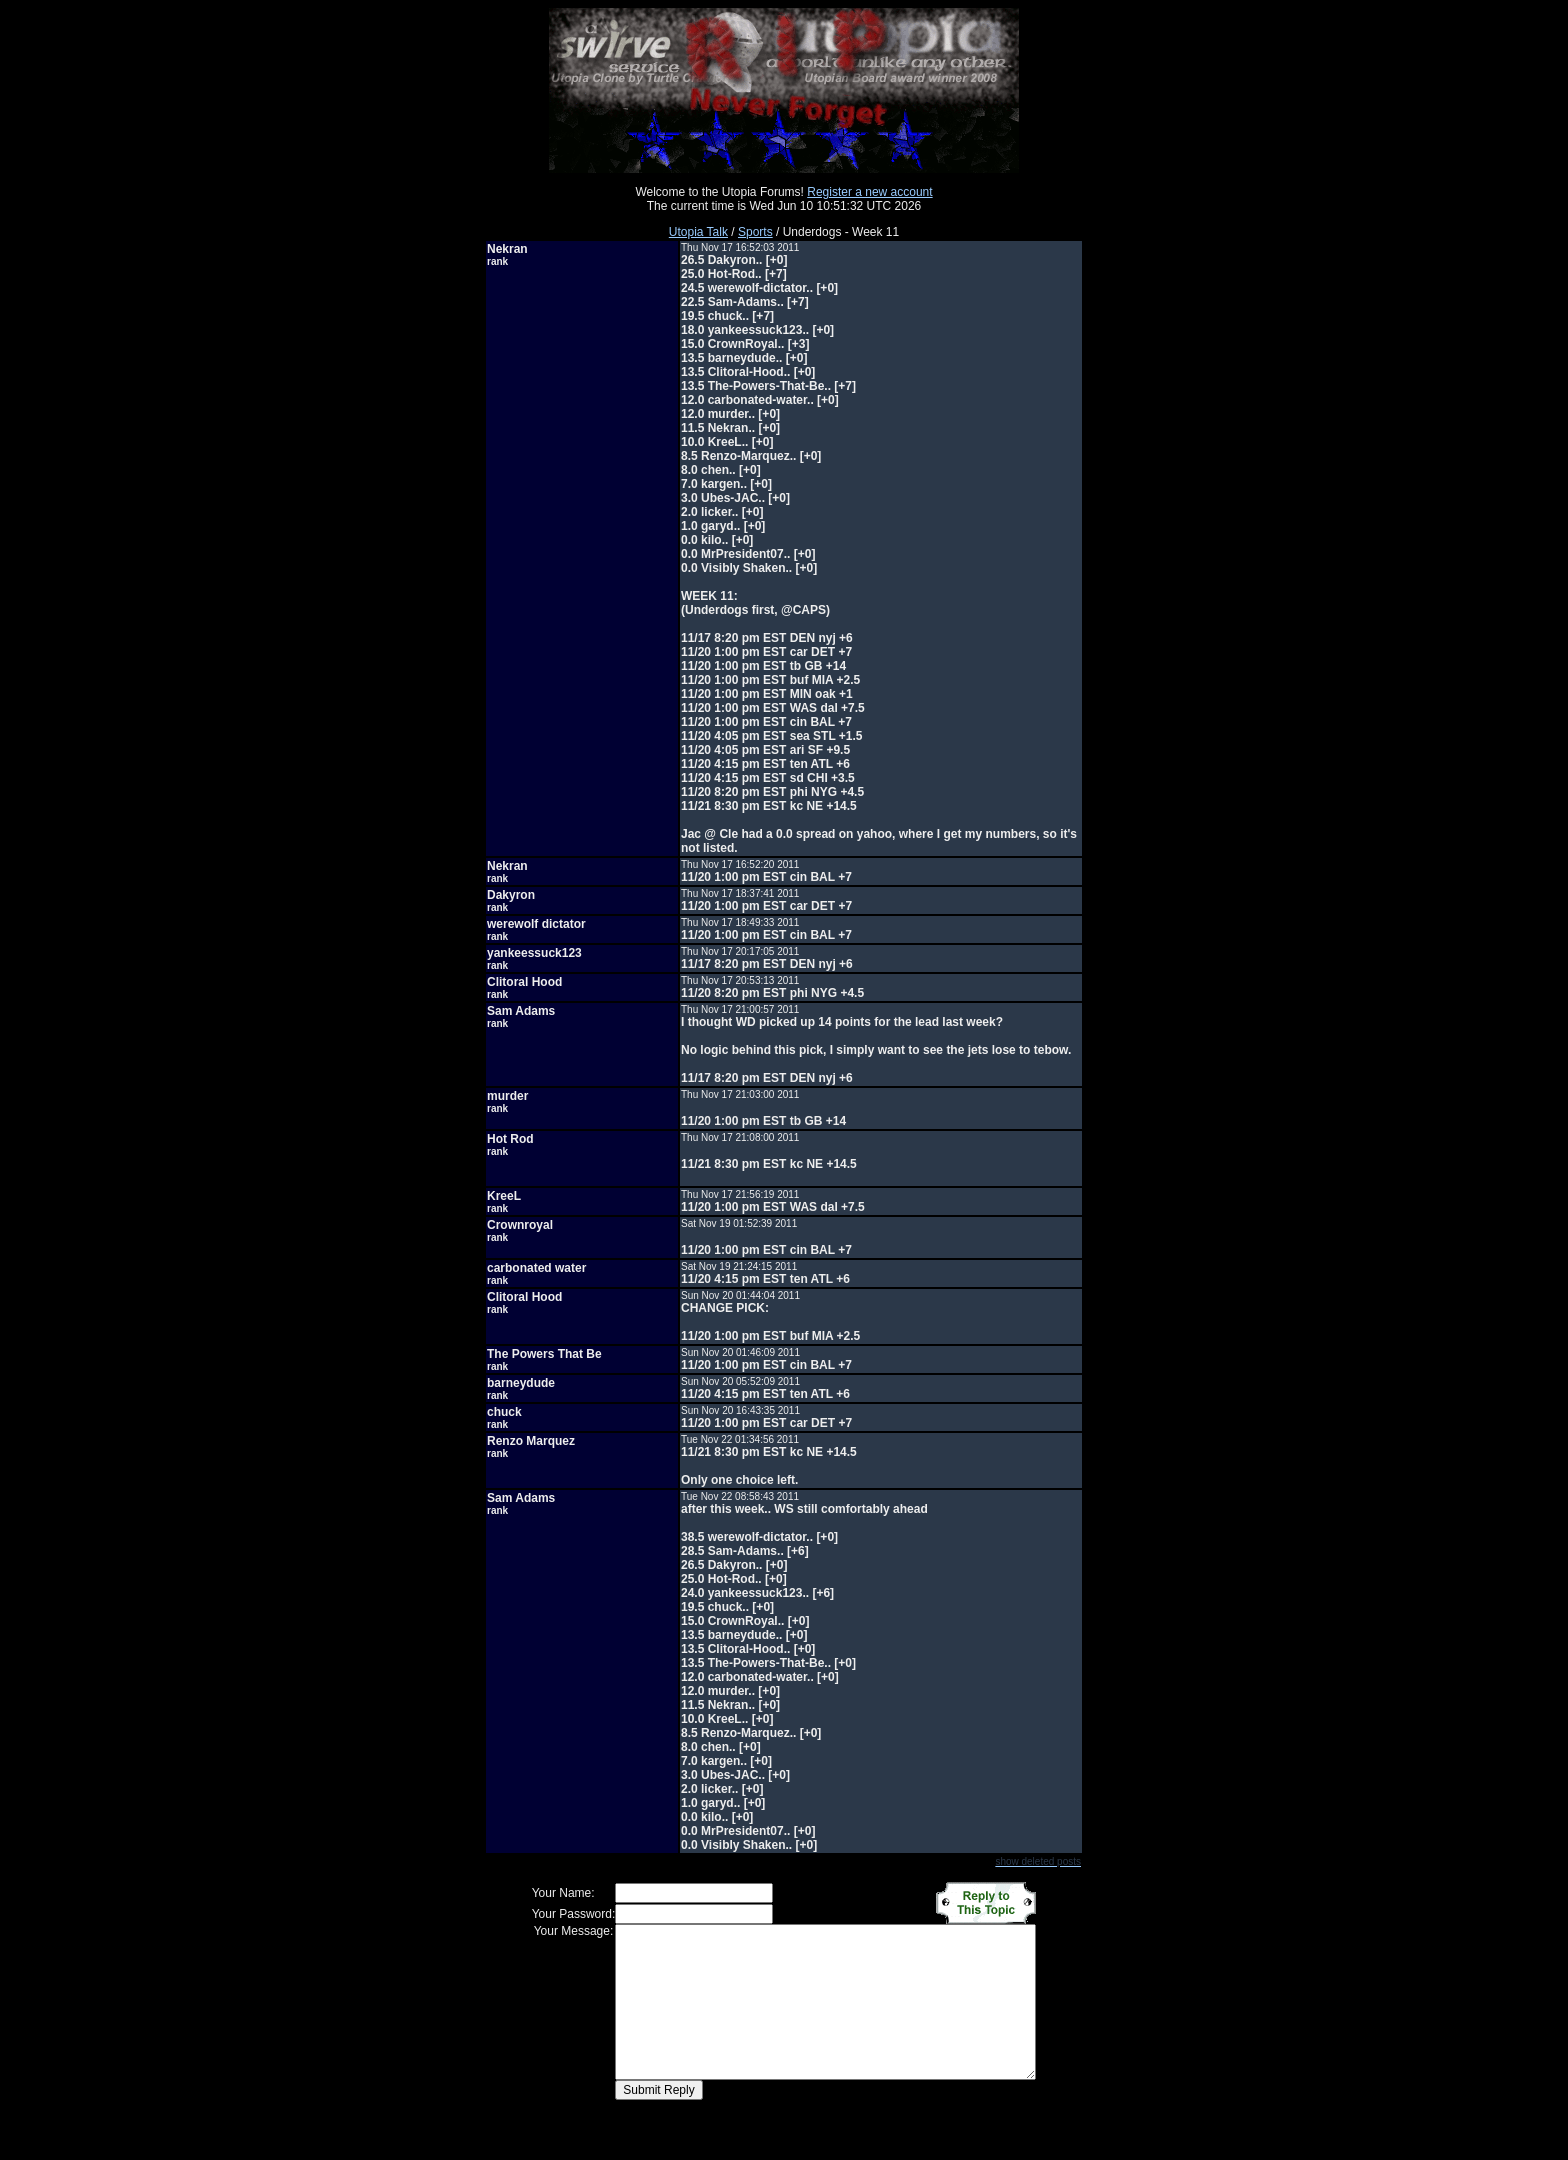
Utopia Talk (698, 232)
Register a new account (869, 192)
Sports (755, 232)
